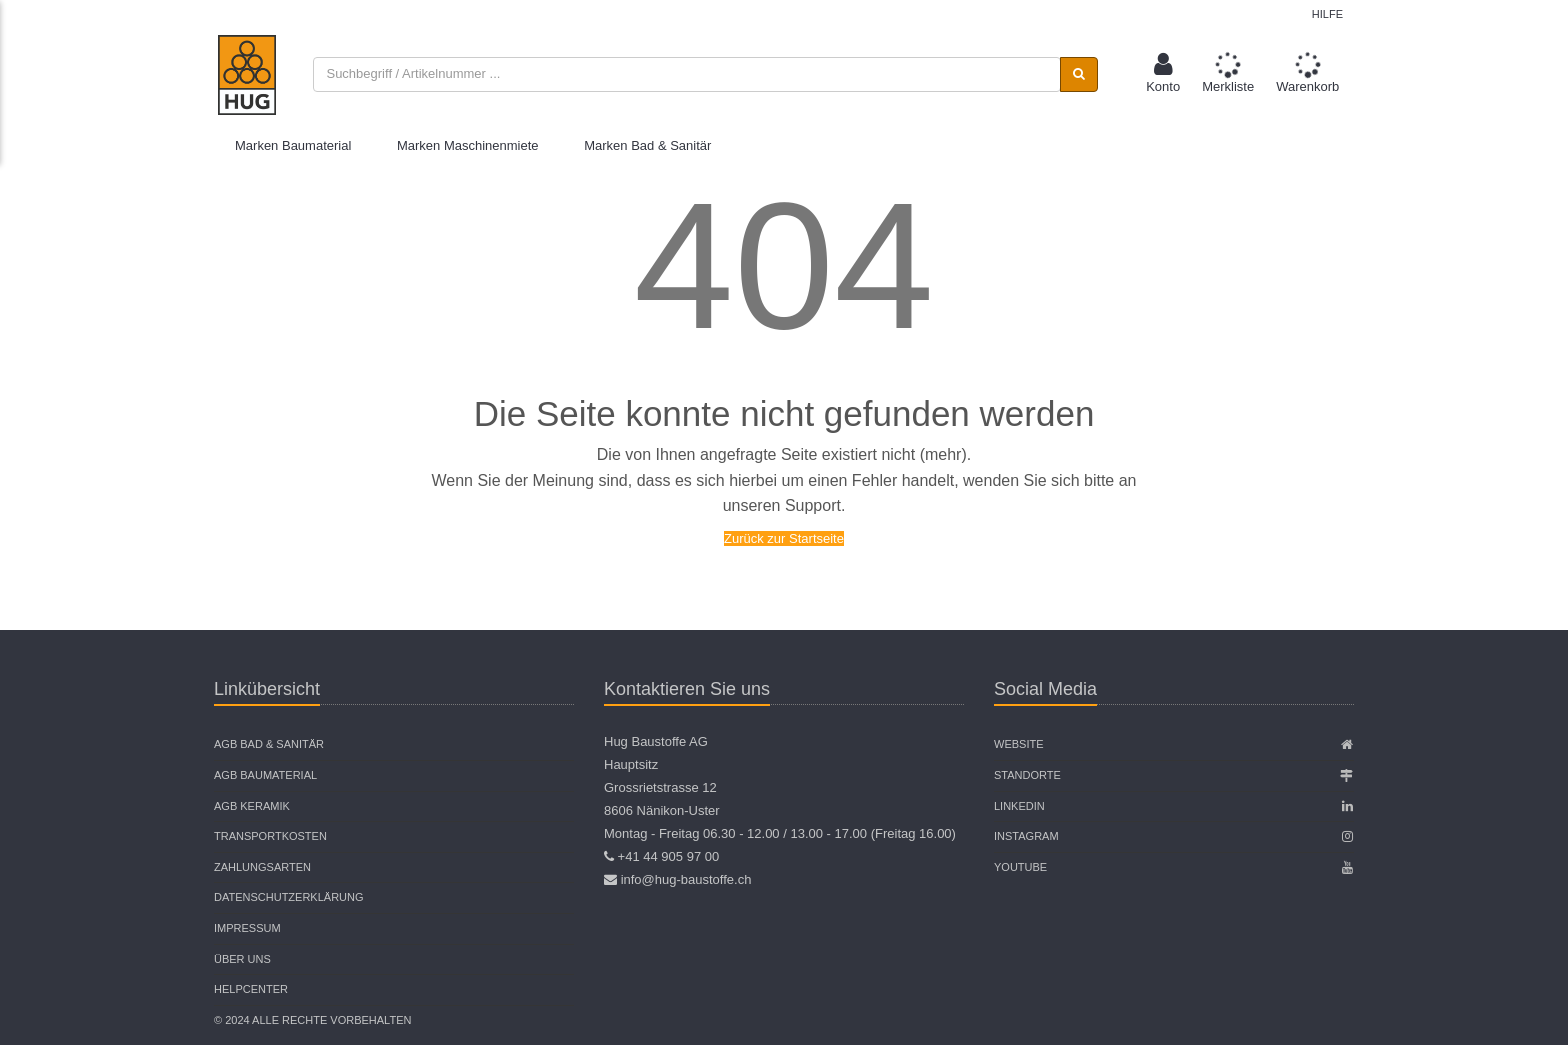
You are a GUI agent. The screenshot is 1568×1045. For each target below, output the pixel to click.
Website (1019, 744)
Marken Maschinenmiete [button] (468, 145)
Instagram (1026, 836)
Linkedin (1019, 806)
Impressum (247, 928)
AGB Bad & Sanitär (269, 744)
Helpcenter (251, 989)
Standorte (1027, 775)
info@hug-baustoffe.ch (686, 879)
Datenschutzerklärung (289, 897)
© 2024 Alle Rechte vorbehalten (312, 1020)
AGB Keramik (252, 806)
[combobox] (686, 74)
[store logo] (247, 75)
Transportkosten (270, 836)
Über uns (242, 959)
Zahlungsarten (262, 867)
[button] (1163, 74)
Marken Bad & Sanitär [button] (647, 145)
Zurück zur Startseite (784, 538)
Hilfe (1327, 14)
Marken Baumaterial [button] (293, 145)
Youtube (1020, 867)
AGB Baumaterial (265, 775)
